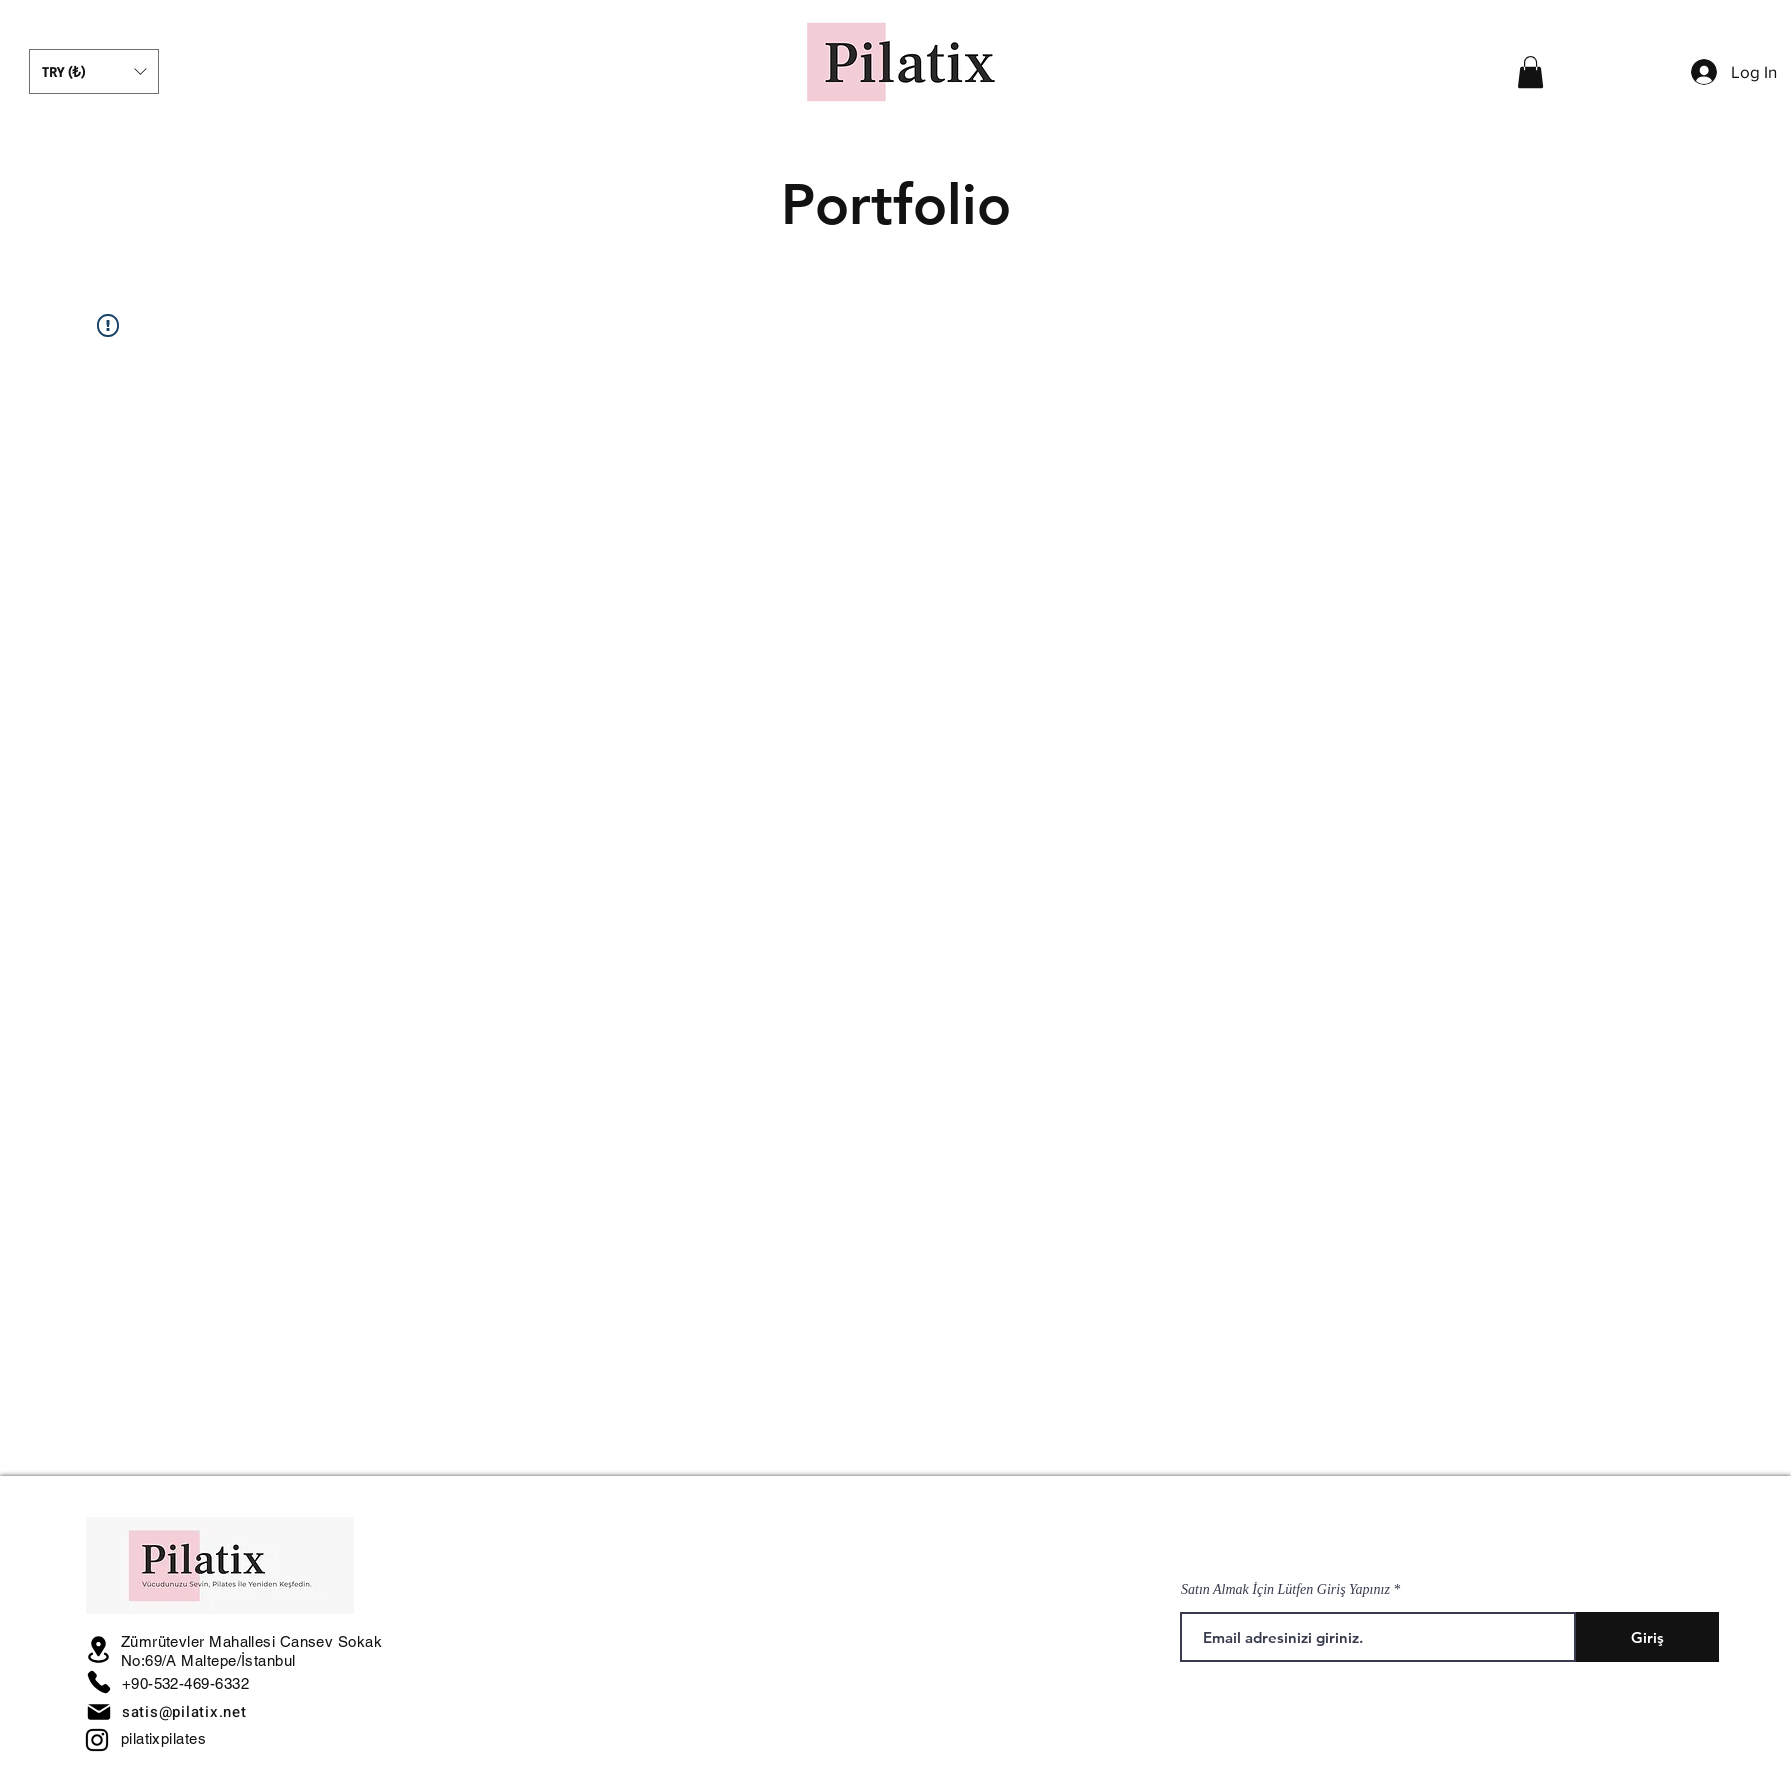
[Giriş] (1647, 1637)
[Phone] (99, 1682)
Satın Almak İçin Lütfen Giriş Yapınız (1285, 1590)
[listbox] (94, 71)
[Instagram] (97, 1740)
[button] (94, 71)
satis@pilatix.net (184, 1712)
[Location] (99, 1649)
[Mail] (99, 1712)
